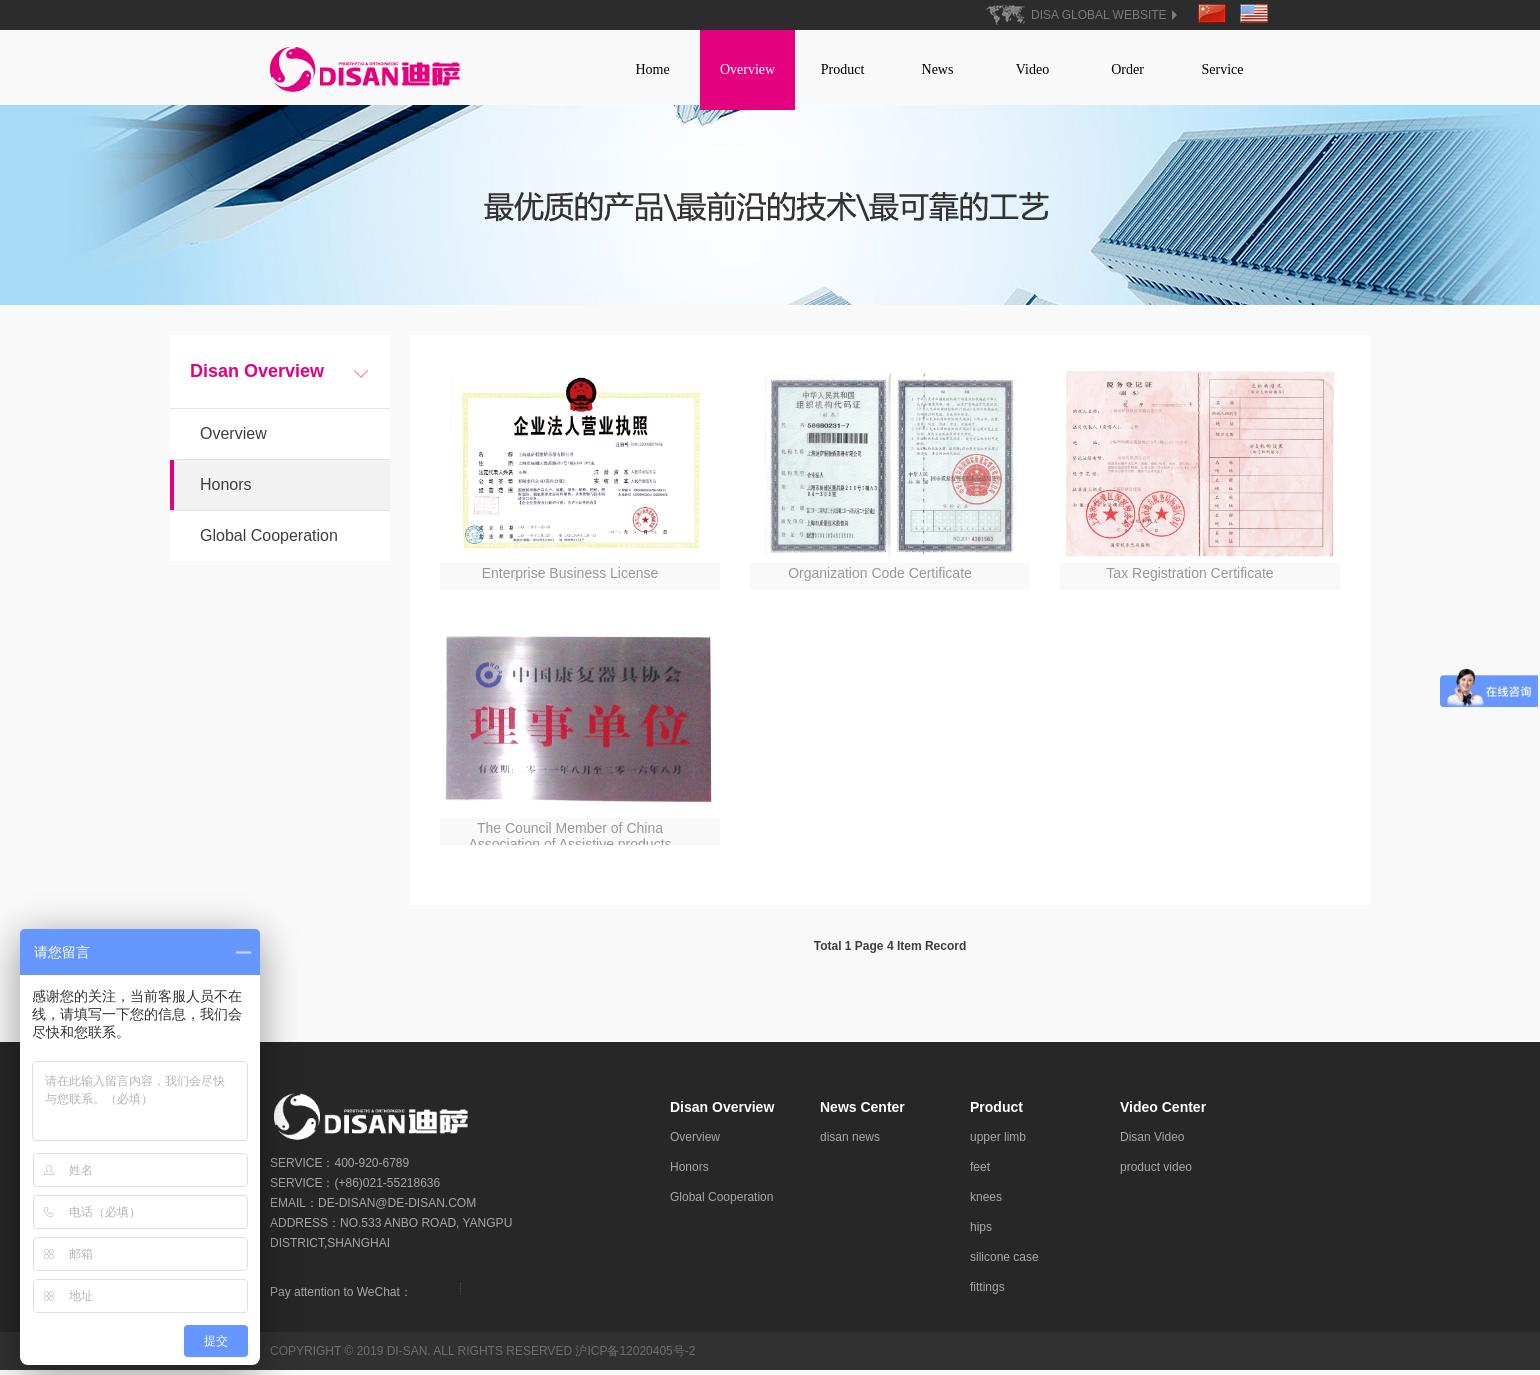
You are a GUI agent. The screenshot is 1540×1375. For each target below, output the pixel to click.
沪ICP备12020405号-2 (635, 1356)
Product (843, 69)
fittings (987, 1292)
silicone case (1004, 1262)
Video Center (1163, 1112)
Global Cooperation (269, 540)
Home (652, 69)
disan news (850, 1142)
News (938, 69)
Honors (226, 489)
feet (980, 1172)
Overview (747, 69)
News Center (862, 1112)
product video (1156, 1172)
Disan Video (1152, 1142)
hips (981, 1232)
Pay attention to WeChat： (341, 1297)
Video (1032, 69)
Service (1223, 69)
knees (986, 1202)
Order (1127, 69)
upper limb (998, 1142)
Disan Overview (722, 1112)
